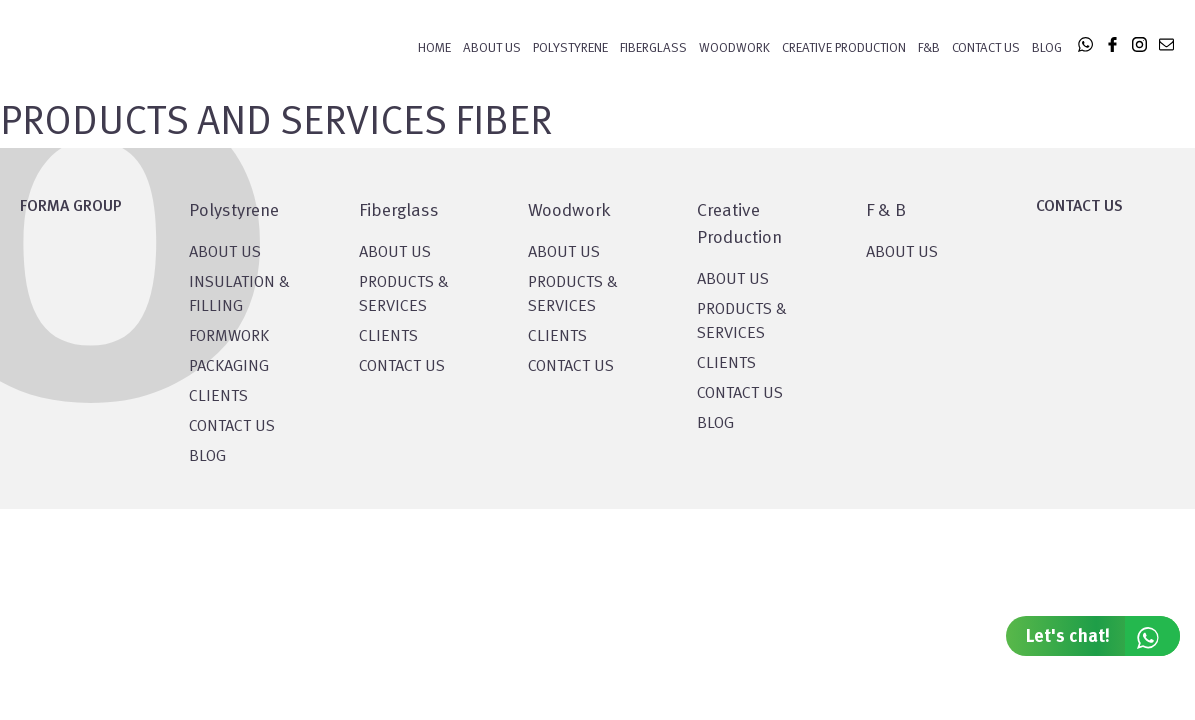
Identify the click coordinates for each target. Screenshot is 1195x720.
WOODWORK (734, 48)
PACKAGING (229, 367)
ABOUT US (902, 253)
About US (225, 253)
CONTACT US (232, 427)
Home (434, 48)
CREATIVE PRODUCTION (844, 48)
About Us (492, 48)
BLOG (207, 457)
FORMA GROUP (71, 207)
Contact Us (986, 48)
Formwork (229, 337)
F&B (929, 48)
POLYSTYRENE (570, 48)
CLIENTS (218, 397)
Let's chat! (1103, 636)
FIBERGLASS (653, 48)
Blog (1047, 48)
